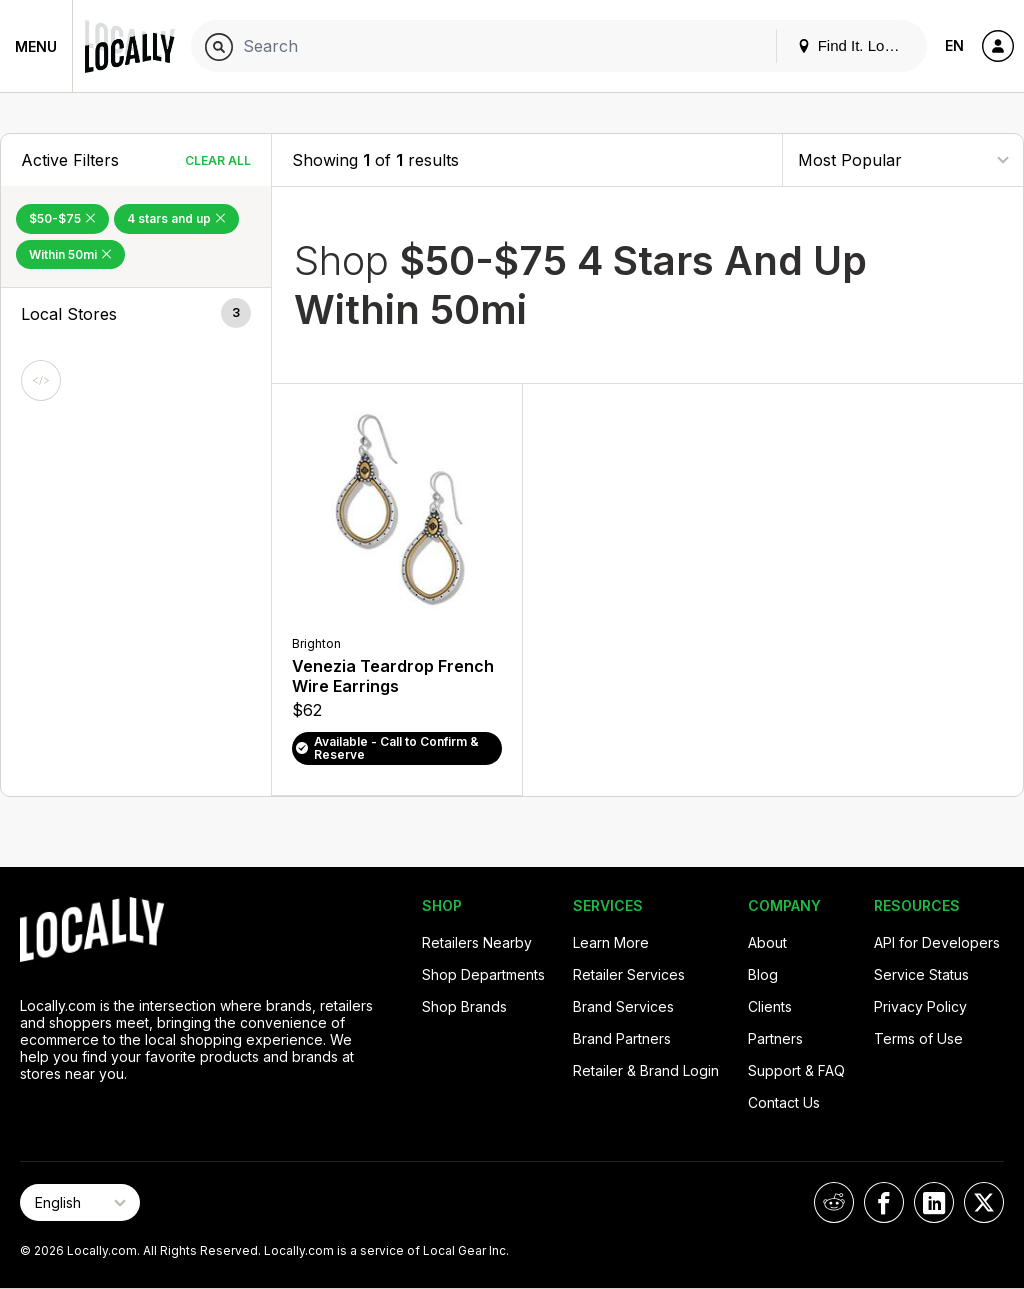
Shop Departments (483, 974)
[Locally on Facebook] (884, 1202)
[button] (136, 314)
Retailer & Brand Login (646, 1070)
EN (954, 45)
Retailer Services (629, 974)
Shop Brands (464, 1006)
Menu (36, 46)
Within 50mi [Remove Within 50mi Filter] (70, 254)
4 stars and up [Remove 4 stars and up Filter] (176, 218)
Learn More (611, 942)
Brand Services (623, 1006)
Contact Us (784, 1102)
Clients (770, 1006)
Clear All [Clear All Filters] (218, 160)
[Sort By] (903, 159)
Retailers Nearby (477, 942)
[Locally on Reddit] (834, 1202)
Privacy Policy (920, 1006)
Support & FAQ (796, 1070)
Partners (775, 1038)
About (767, 942)
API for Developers (937, 942)
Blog (763, 974)
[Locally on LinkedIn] (934, 1202)
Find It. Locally (856, 45)
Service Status (921, 974)
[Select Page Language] (80, 1202)
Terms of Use (918, 1038)
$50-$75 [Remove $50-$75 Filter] (62, 218)
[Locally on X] (984, 1202)
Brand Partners (622, 1038)
